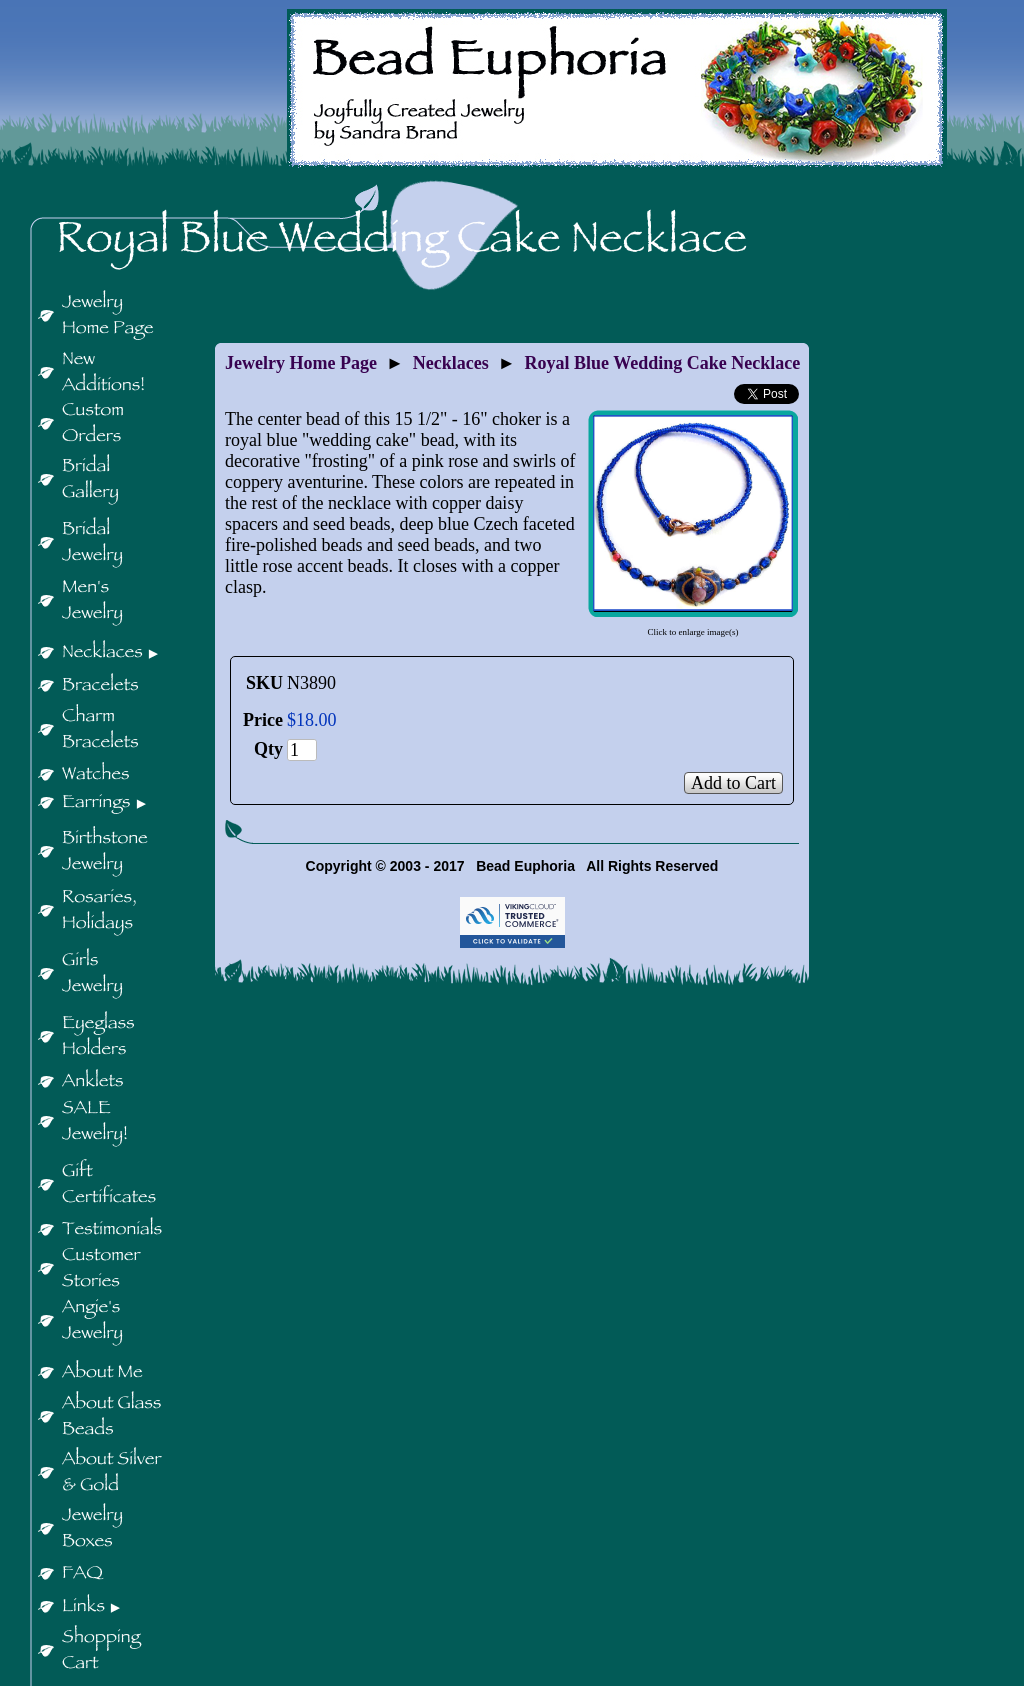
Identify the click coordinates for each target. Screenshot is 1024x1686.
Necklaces (451, 363)
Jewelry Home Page (301, 363)
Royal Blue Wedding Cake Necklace (663, 363)
